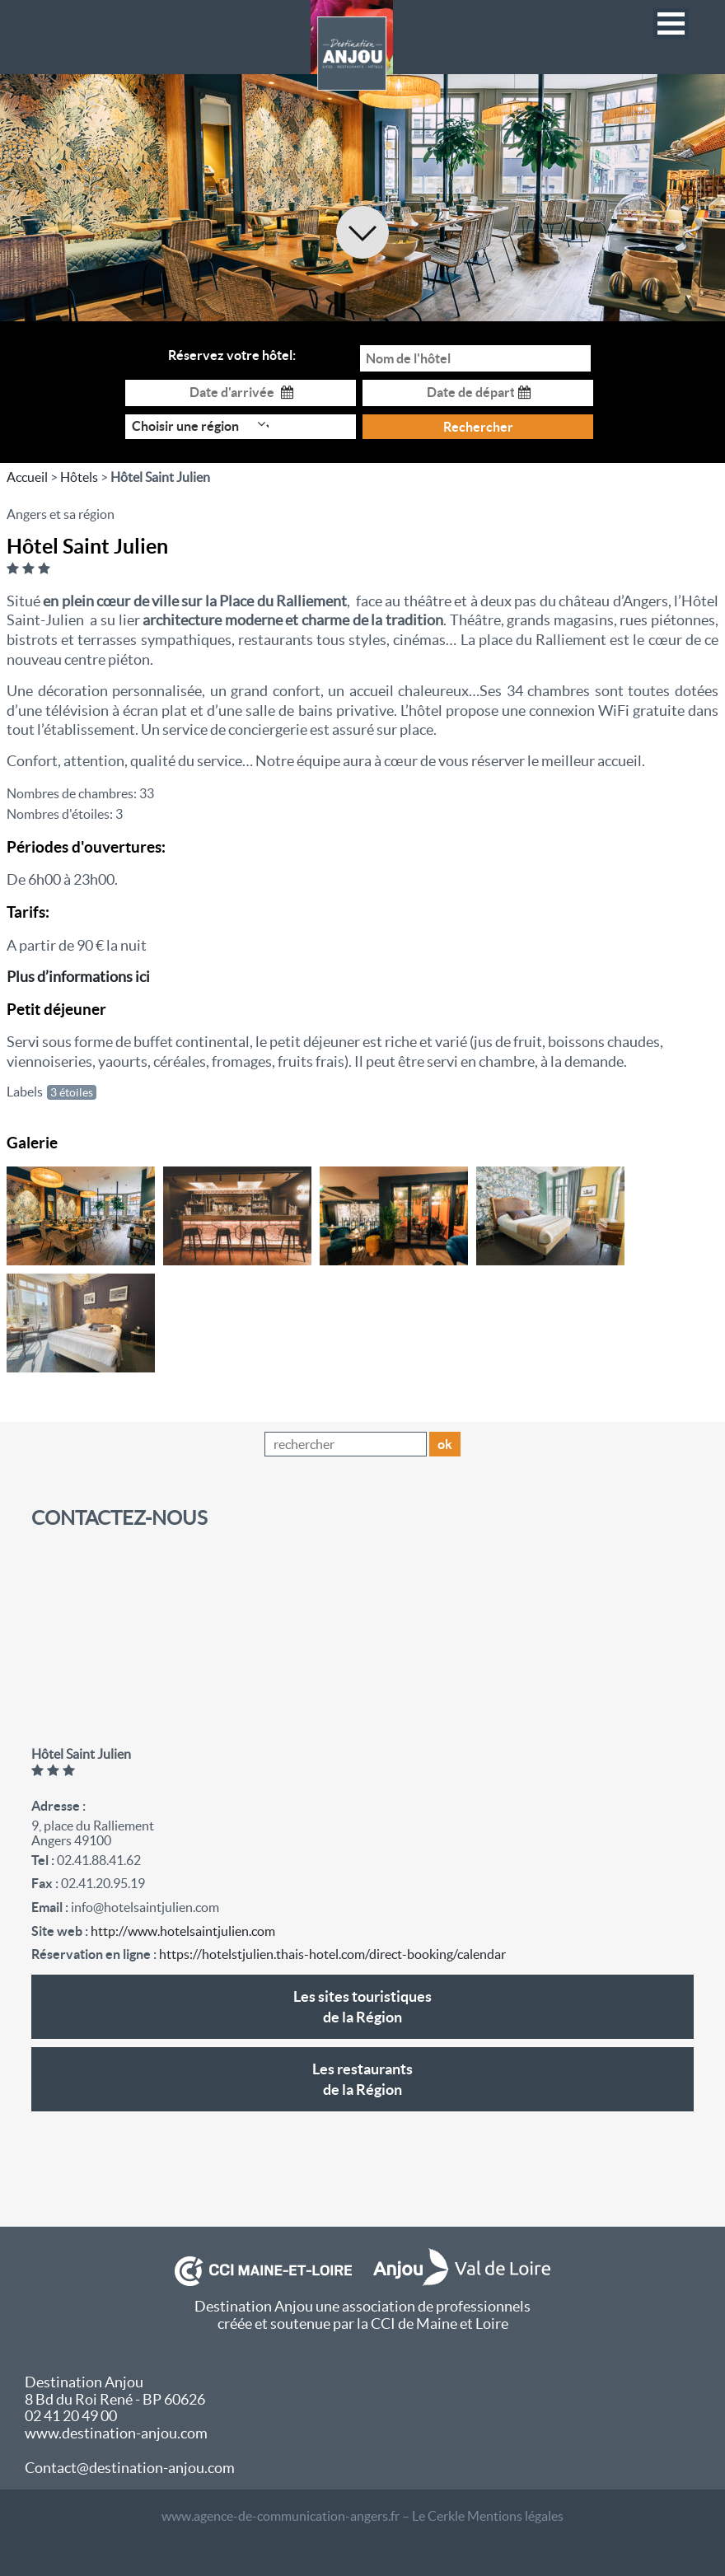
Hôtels (79, 477)
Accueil (27, 477)
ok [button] (444, 1444)
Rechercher (478, 426)
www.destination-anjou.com (116, 2433)
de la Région (362, 2006)
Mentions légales (515, 2515)
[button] (671, 23)
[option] (362, 197)
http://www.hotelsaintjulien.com (183, 1931)
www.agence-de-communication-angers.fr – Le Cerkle (313, 2515)
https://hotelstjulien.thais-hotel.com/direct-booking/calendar (332, 1954)
